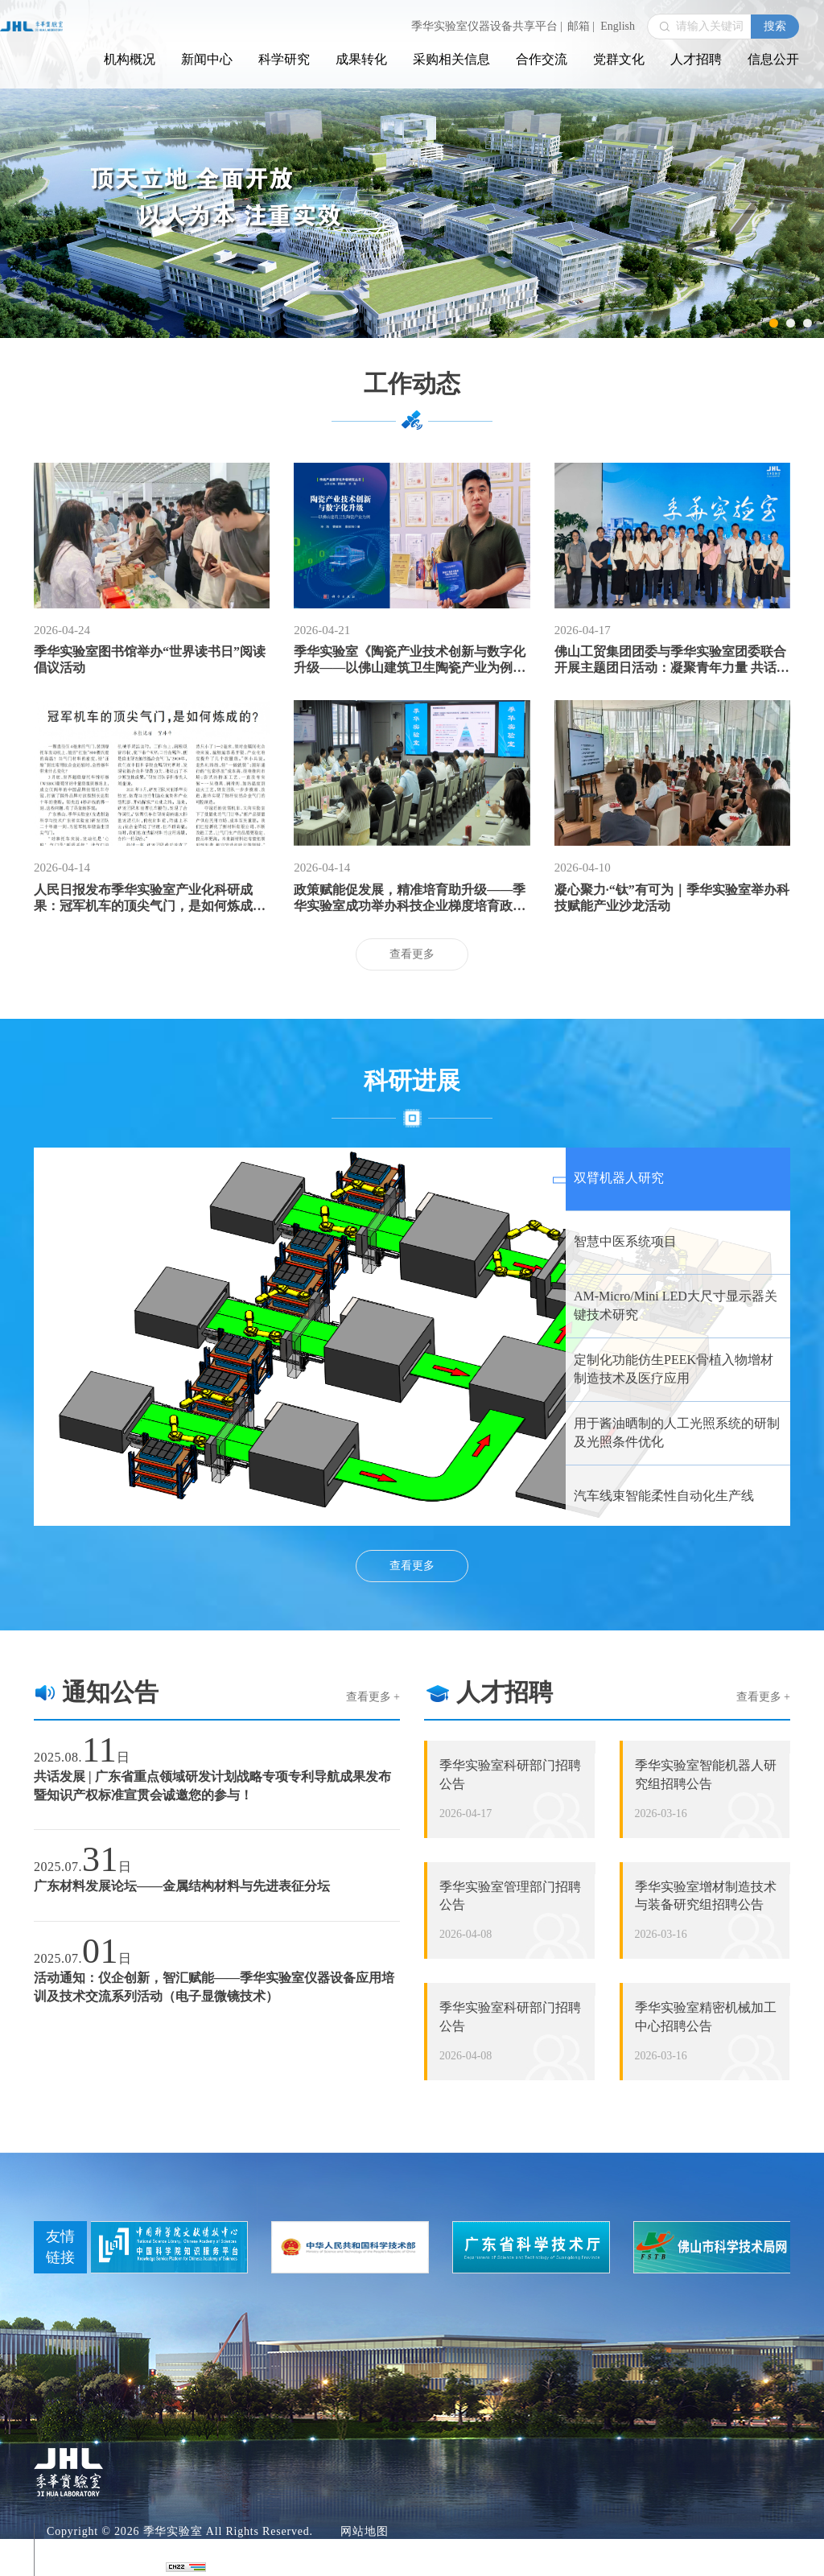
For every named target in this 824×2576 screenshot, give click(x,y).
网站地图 (364, 2531)
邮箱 (581, 26)
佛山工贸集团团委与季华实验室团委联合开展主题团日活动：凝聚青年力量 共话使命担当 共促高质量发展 (671, 660)
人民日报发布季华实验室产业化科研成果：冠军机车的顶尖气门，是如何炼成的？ (143, 898)
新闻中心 (207, 59)
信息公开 (773, 59)
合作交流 (541, 59)
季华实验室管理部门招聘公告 (510, 1896)
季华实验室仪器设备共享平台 (486, 26)
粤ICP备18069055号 (99, 2549)
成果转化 (361, 59)
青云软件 (130, 2567)
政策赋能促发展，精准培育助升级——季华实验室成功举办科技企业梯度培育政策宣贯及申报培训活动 (409, 898)
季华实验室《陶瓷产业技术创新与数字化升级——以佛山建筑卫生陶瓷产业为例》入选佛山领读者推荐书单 (409, 660)
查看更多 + (373, 1697)
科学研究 (284, 59)
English (617, 26)
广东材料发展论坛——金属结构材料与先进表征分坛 (182, 1886)
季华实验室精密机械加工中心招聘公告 (706, 2017)
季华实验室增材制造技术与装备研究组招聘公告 (706, 1896)
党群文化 (619, 59)
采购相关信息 (451, 59)
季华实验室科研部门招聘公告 (510, 1774)
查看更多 (412, 954)
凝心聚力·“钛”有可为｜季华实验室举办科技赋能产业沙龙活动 (671, 898)
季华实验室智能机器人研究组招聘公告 (706, 1774)
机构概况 (129, 59)
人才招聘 (696, 59)
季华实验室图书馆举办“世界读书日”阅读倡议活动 (150, 659)
